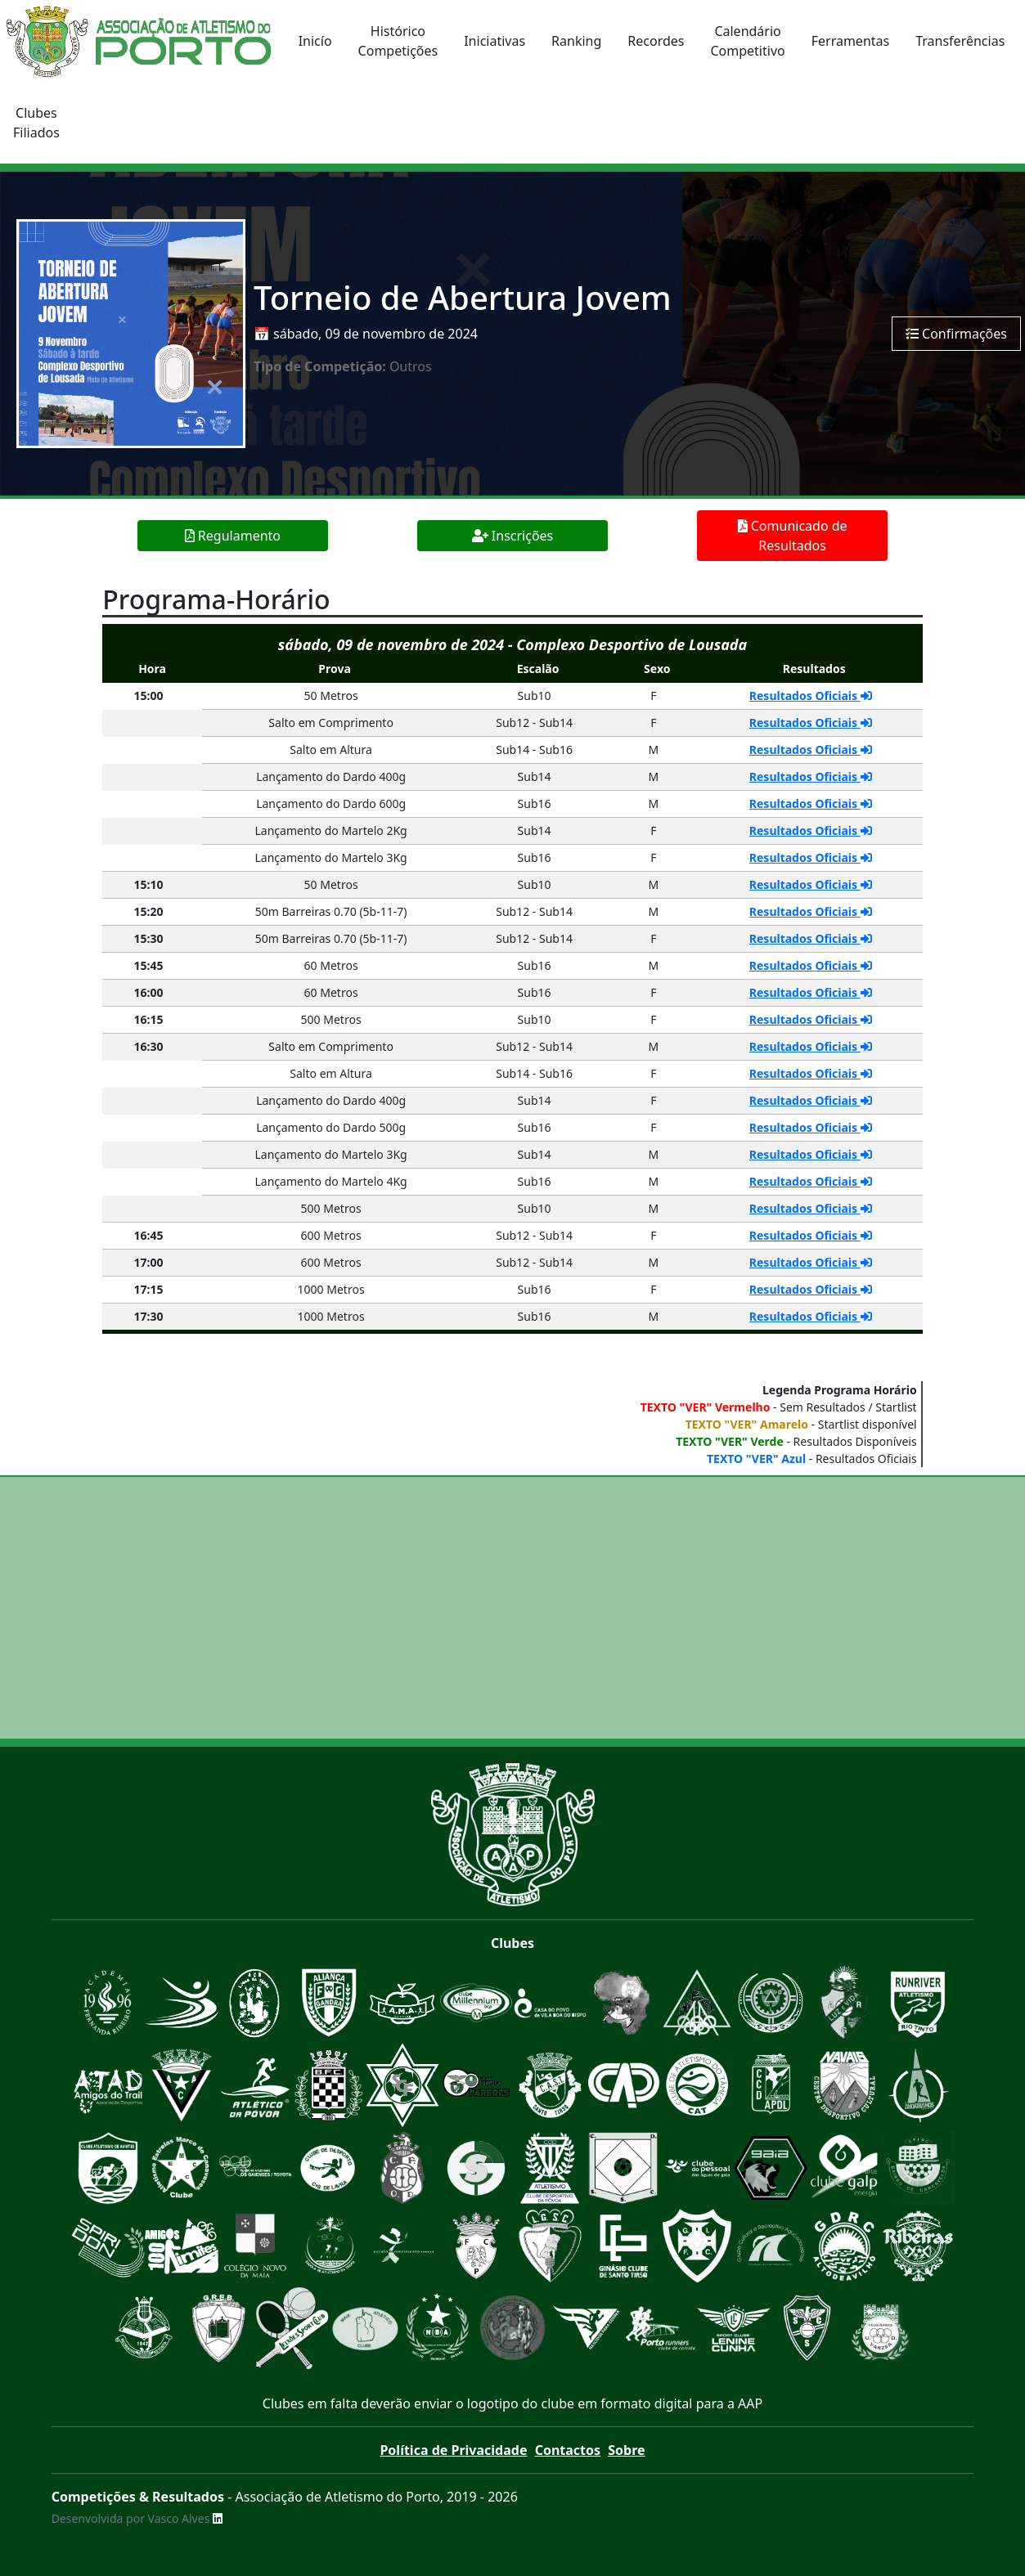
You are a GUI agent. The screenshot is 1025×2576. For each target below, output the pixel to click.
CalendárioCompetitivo (747, 41)
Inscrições (513, 536)
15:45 (149, 965)
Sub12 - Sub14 (534, 722)
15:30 (149, 938)
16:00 (149, 992)
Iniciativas (494, 41)
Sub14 (534, 776)
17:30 (149, 1316)
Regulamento (233, 536)
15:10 (149, 884)
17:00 (149, 1262)
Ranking (576, 41)
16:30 (149, 1046)
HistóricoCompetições (398, 41)
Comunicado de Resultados (792, 535)
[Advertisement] (513, 1607)
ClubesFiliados (36, 122)
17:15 (149, 1289)
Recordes (655, 41)
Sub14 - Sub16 (534, 749)
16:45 (149, 1235)
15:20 (149, 911)
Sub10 (534, 695)
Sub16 (534, 803)
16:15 (149, 1019)
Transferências (960, 41)
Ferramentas (850, 41)
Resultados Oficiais (810, 695)
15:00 (149, 695)
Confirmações (956, 334)
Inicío (315, 41)
